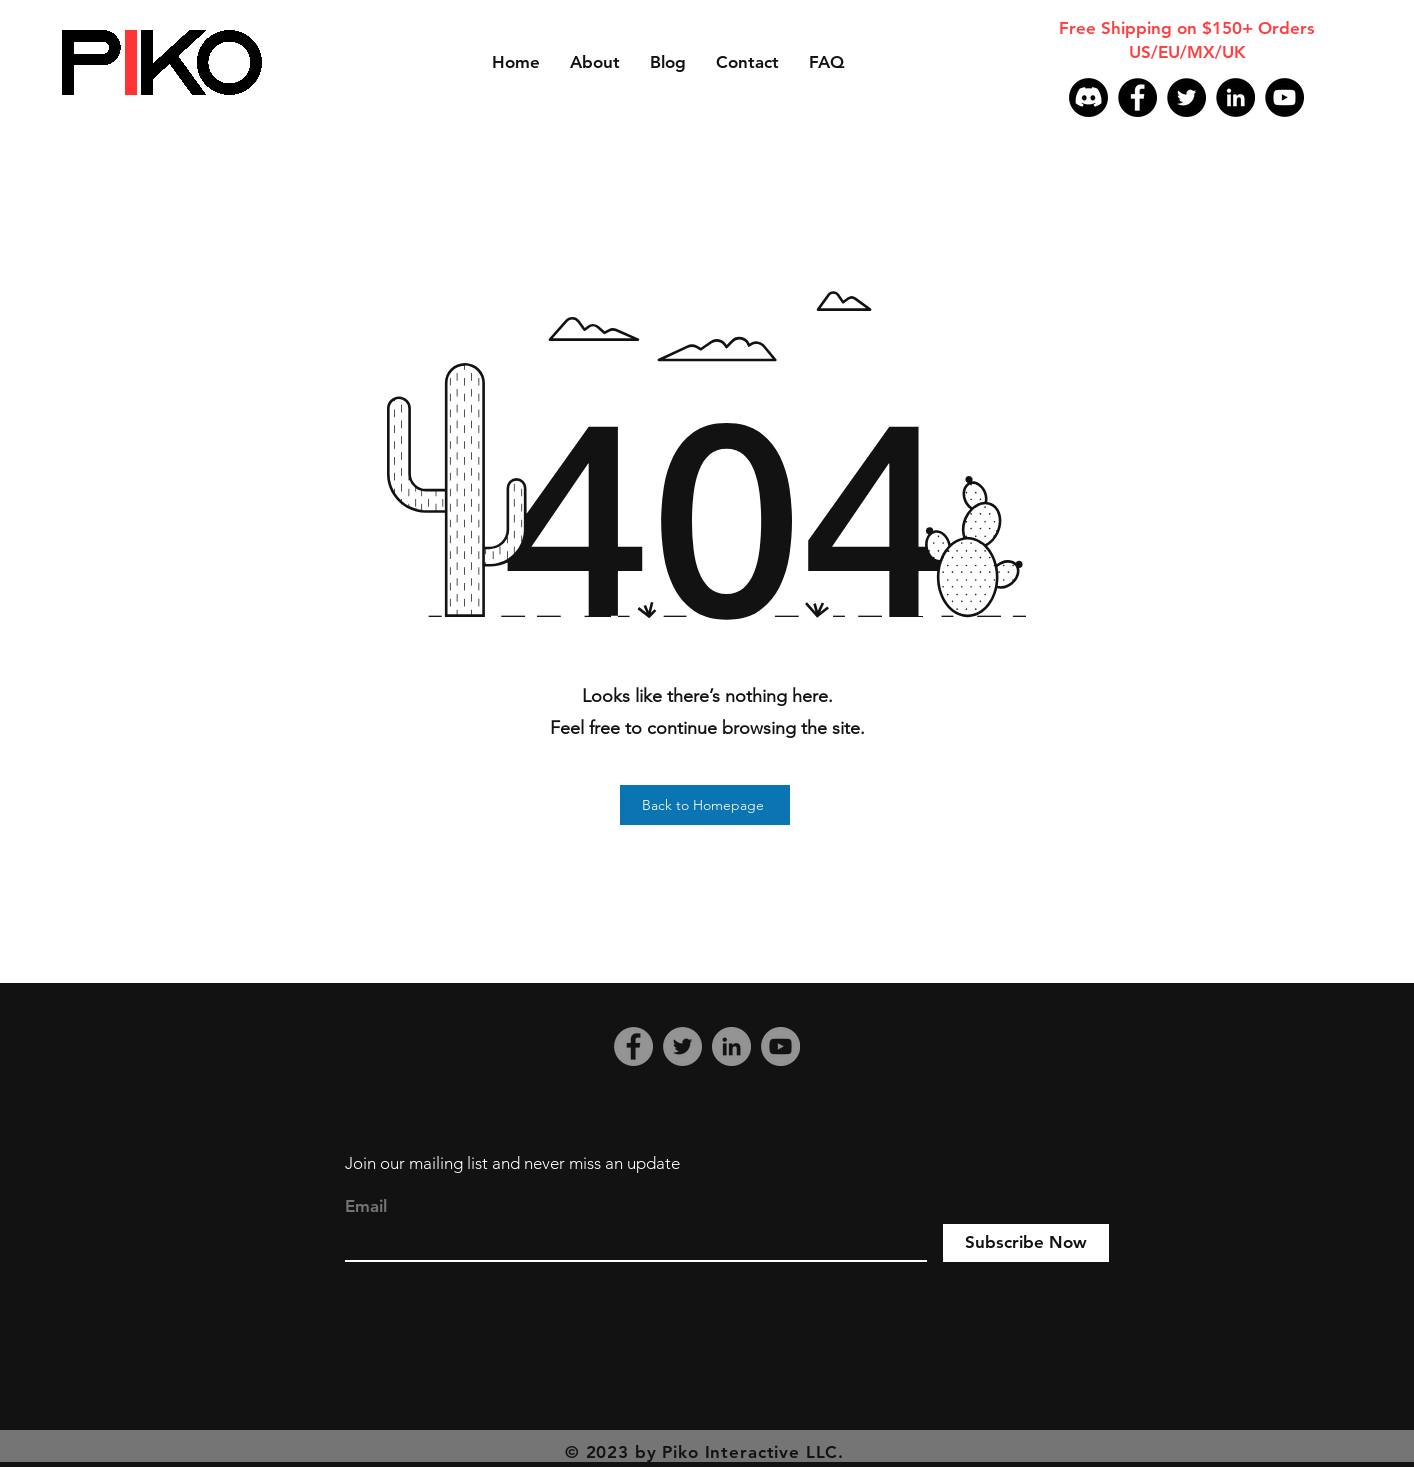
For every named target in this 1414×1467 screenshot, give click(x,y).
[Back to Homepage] (705, 805)
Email (366, 1206)
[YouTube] (1284, 97)
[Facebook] (1137, 97)
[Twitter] (1186, 97)
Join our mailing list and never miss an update (512, 1163)
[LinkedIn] (1235, 97)
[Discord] (1088, 97)
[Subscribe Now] (1026, 1243)
